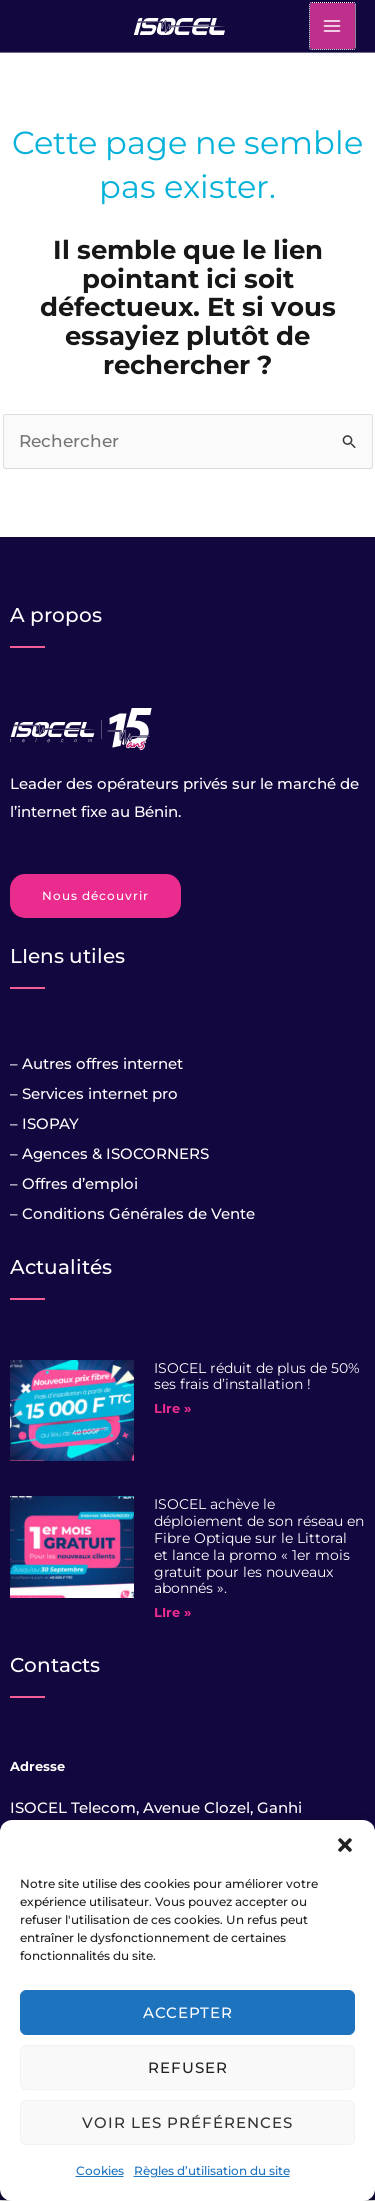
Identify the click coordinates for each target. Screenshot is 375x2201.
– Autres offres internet (96, 1063)
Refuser (188, 2067)
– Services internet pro (94, 1093)
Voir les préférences (187, 2122)
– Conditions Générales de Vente (132, 1213)
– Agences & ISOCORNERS (109, 1153)
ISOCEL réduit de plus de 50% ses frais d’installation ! (257, 1376)
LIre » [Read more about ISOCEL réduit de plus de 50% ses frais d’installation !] (172, 1408)
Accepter (188, 2012)
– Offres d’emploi (74, 1183)
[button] (345, 1845)
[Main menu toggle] (333, 26)
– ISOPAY (44, 1123)
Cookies (100, 2170)
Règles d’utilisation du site (212, 2170)
